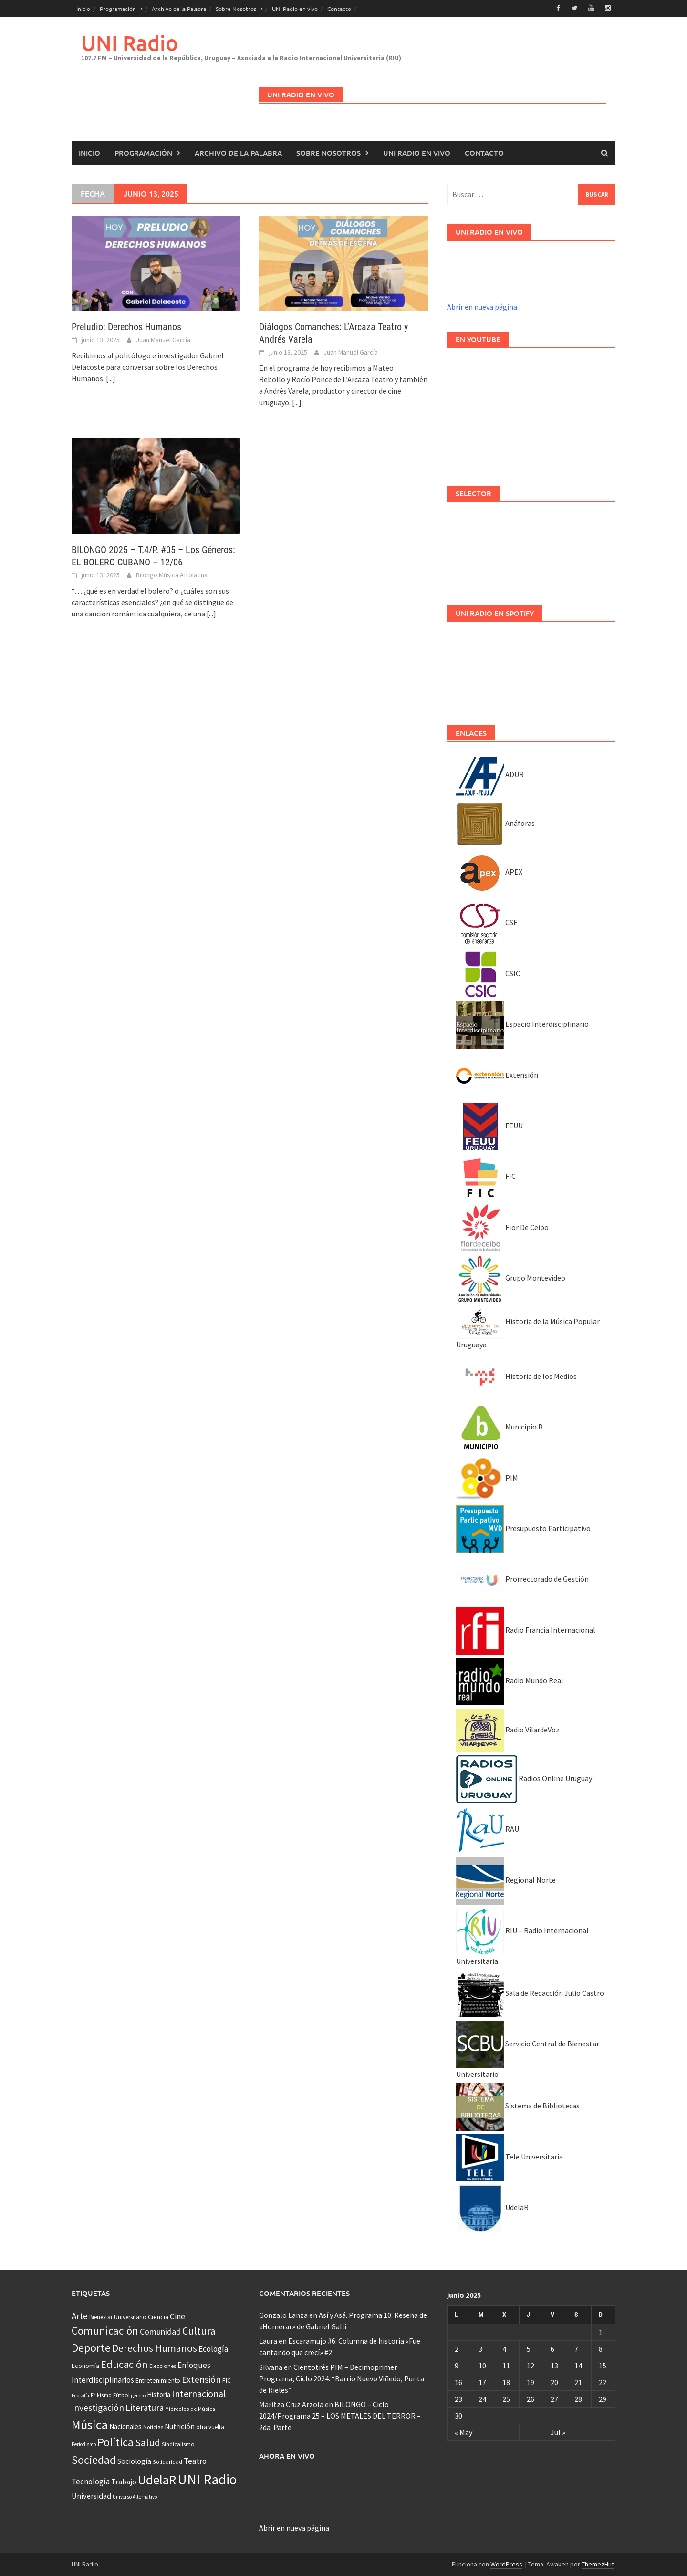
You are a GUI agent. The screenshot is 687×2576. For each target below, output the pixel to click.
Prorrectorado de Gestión (522, 1579)
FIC (486, 1176)
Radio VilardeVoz (508, 1729)
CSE (487, 922)
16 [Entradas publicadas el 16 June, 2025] (458, 2382)
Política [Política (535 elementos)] (115, 2441)
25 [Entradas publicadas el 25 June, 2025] (506, 2398)
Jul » (558, 2432)
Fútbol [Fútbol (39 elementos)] (121, 2394)
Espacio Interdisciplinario (522, 1023)
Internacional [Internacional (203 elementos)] (199, 2393)
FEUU (489, 1125)
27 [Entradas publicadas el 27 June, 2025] (554, 2398)
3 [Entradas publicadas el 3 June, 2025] (480, 2348)
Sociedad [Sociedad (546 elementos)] (94, 2459)
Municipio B (499, 1426)
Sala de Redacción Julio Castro (530, 1992)
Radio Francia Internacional (525, 1629)
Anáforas (495, 822)
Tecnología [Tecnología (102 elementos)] (91, 2481)
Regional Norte (506, 1879)
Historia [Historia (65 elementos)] (158, 2394)
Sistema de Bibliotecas (518, 2105)
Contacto (339, 8)
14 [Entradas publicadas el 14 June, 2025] (578, 2365)
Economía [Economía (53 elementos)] (85, 2365)
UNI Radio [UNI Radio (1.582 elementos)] (207, 2479)
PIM (487, 1477)
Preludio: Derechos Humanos (126, 326)
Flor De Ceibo (502, 1226)
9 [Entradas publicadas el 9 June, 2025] (456, 2365)
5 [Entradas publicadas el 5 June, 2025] (529, 2348)
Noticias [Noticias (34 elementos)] (153, 2426)
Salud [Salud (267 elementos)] (147, 2442)
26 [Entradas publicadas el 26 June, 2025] (530, 2398)
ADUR (490, 774)
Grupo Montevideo (510, 1277)
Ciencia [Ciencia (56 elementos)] (158, 2316)
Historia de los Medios (516, 1375)
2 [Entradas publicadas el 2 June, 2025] (456, 2348)
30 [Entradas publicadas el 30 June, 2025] (458, 2415)
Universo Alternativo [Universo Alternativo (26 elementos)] (135, 2496)
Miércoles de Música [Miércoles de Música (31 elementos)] (190, 2408)
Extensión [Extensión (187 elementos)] (201, 2379)
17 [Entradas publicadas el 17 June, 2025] (482, 2382)
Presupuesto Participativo (523, 1528)
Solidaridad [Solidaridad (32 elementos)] (167, 2461)
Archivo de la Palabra (179, 8)
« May (463, 2432)
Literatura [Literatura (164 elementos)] (144, 2407)
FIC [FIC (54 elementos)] (226, 2380)
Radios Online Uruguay (524, 1778)
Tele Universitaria (509, 2156)
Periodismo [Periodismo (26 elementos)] (84, 2443)
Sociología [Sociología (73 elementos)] (134, 2460)
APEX (489, 871)
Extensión (497, 1074)
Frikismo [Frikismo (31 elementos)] (101, 2394)
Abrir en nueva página (482, 306)
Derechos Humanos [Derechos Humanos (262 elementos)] (154, 2347)
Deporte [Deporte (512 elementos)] (91, 2347)
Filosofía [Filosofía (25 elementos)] (80, 2395)
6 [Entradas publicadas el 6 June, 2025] (552, 2348)
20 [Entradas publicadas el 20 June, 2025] (554, 2382)
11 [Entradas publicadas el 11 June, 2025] (506, 2365)
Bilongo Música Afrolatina (172, 574)
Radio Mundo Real (509, 1680)
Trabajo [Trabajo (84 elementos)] (123, 2481)
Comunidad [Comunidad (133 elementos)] (160, 2331)
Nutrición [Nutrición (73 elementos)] (180, 2425)
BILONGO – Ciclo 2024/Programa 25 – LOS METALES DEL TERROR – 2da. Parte (340, 2415)
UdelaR (492, 2206)
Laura (268, 2340)
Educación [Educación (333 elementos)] (124, 2364)
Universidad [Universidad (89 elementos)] (91, 2495)
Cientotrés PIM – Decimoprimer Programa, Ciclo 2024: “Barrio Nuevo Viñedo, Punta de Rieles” (341, 2378)
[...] (110, 378)
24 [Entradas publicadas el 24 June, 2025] (482, 2398)
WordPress (506, 2564)
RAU (487, 1829)
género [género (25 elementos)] (138, 2395)
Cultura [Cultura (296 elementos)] (199, 2331)
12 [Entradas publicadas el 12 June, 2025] (530, 2365)
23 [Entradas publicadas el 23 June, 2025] (458, 2398)
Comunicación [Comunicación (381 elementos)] (105, 2330)
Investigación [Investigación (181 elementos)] (98, 2407)
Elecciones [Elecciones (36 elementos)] (162, 2365)
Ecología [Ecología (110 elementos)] (213, 2348)
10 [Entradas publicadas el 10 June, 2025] (482, 2365)
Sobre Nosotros (236, 8)
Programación (118, 8)
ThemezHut (598, 2564)
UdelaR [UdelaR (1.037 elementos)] (157, 2479)
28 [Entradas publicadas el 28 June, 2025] (578, 2398)
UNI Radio (129, 42)
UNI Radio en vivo (295, 8)
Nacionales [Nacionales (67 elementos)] (125, 2425)
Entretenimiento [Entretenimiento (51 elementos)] (157, 2380)
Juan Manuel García (163, 339)
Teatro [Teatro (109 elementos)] (195, 2460)
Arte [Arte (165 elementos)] (80, 2315)
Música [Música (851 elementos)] (90, 2424)
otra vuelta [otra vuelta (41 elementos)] (210, 2426)
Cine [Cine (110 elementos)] (177, 2316)
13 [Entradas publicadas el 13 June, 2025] (554, 2365)
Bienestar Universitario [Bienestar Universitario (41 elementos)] (117, 2317)
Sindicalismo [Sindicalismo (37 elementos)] (178, 2443)
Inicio (83, 8)
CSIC (488, 973)
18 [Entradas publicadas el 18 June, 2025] (506, 2382)
